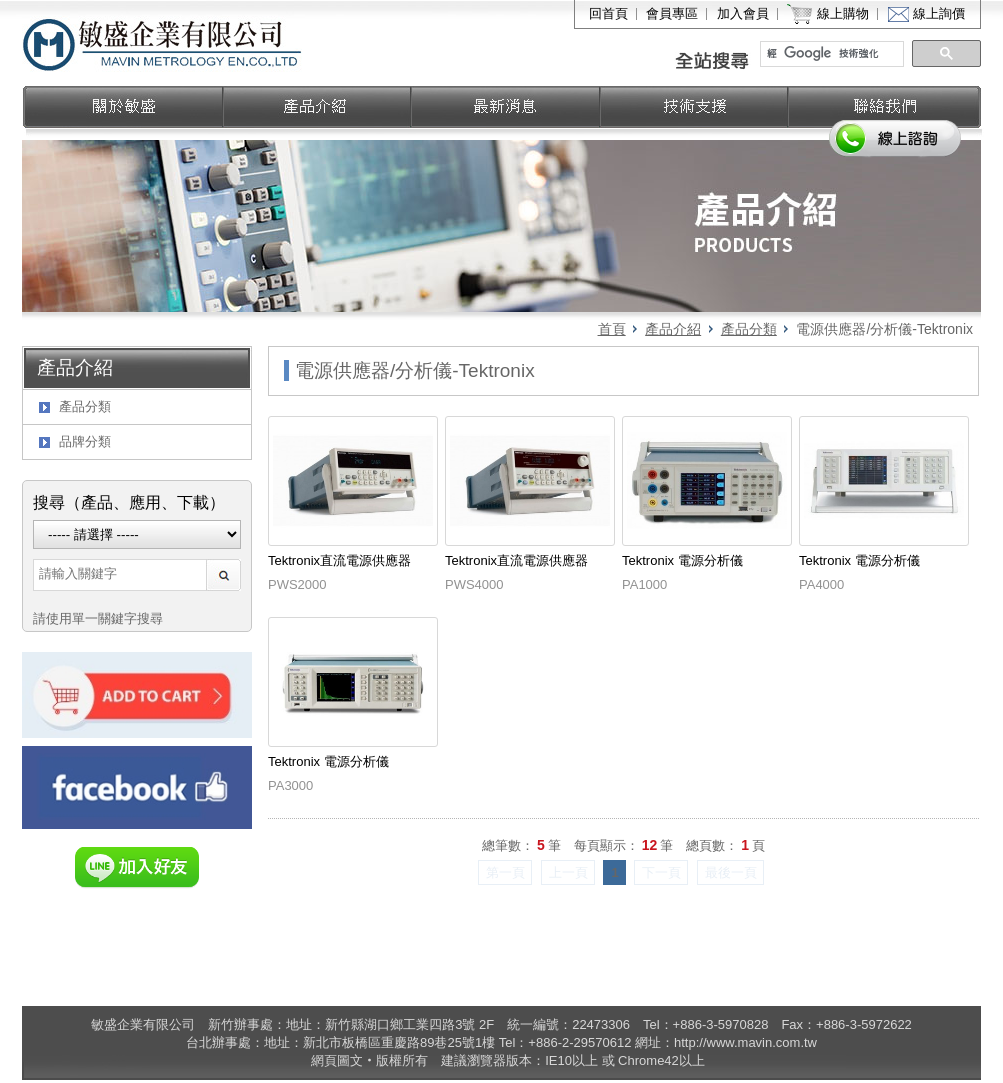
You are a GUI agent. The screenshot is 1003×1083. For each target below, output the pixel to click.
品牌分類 (85, 441)
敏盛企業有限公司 (163, 43)
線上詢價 (939, 13)
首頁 (612, 329)
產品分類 (749, 329)
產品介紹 (673, 329)
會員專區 (672, 13)
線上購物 (843, 13)
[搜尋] (833, 54)
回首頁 (608, 13)
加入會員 (743, 13)
